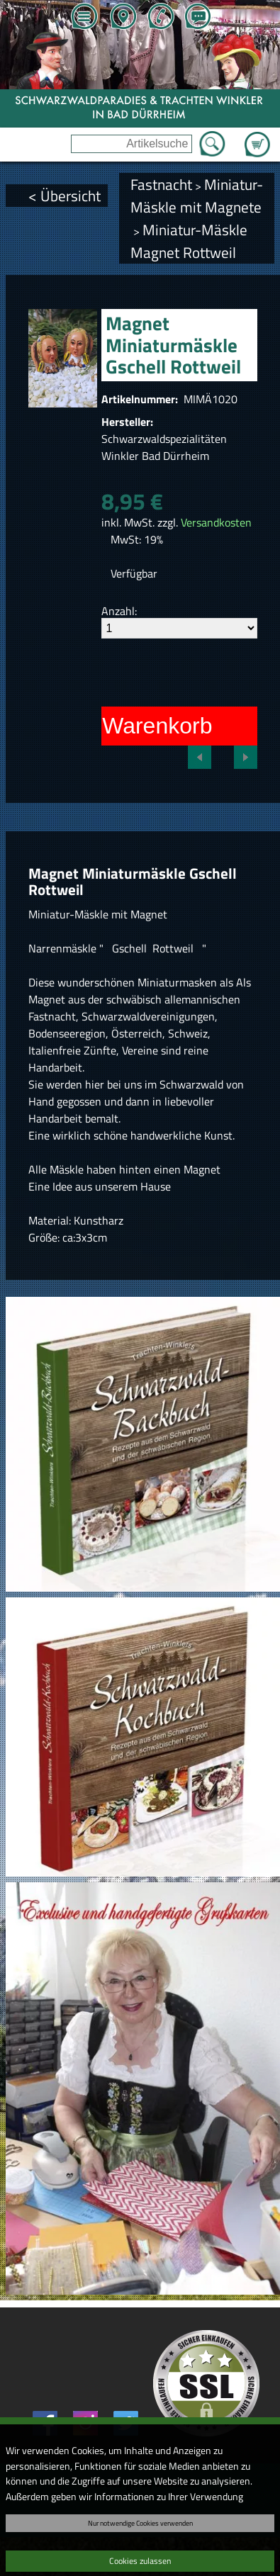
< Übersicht (64, 195)
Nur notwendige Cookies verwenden (140, 2523)
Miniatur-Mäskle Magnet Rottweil (188, 241)
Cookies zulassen (140, 2560)
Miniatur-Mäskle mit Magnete (196, 195)
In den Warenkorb (122, 725)
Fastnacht (161, 184)
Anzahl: (119, 610)
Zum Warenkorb (257, 136)
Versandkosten (216, 522)
